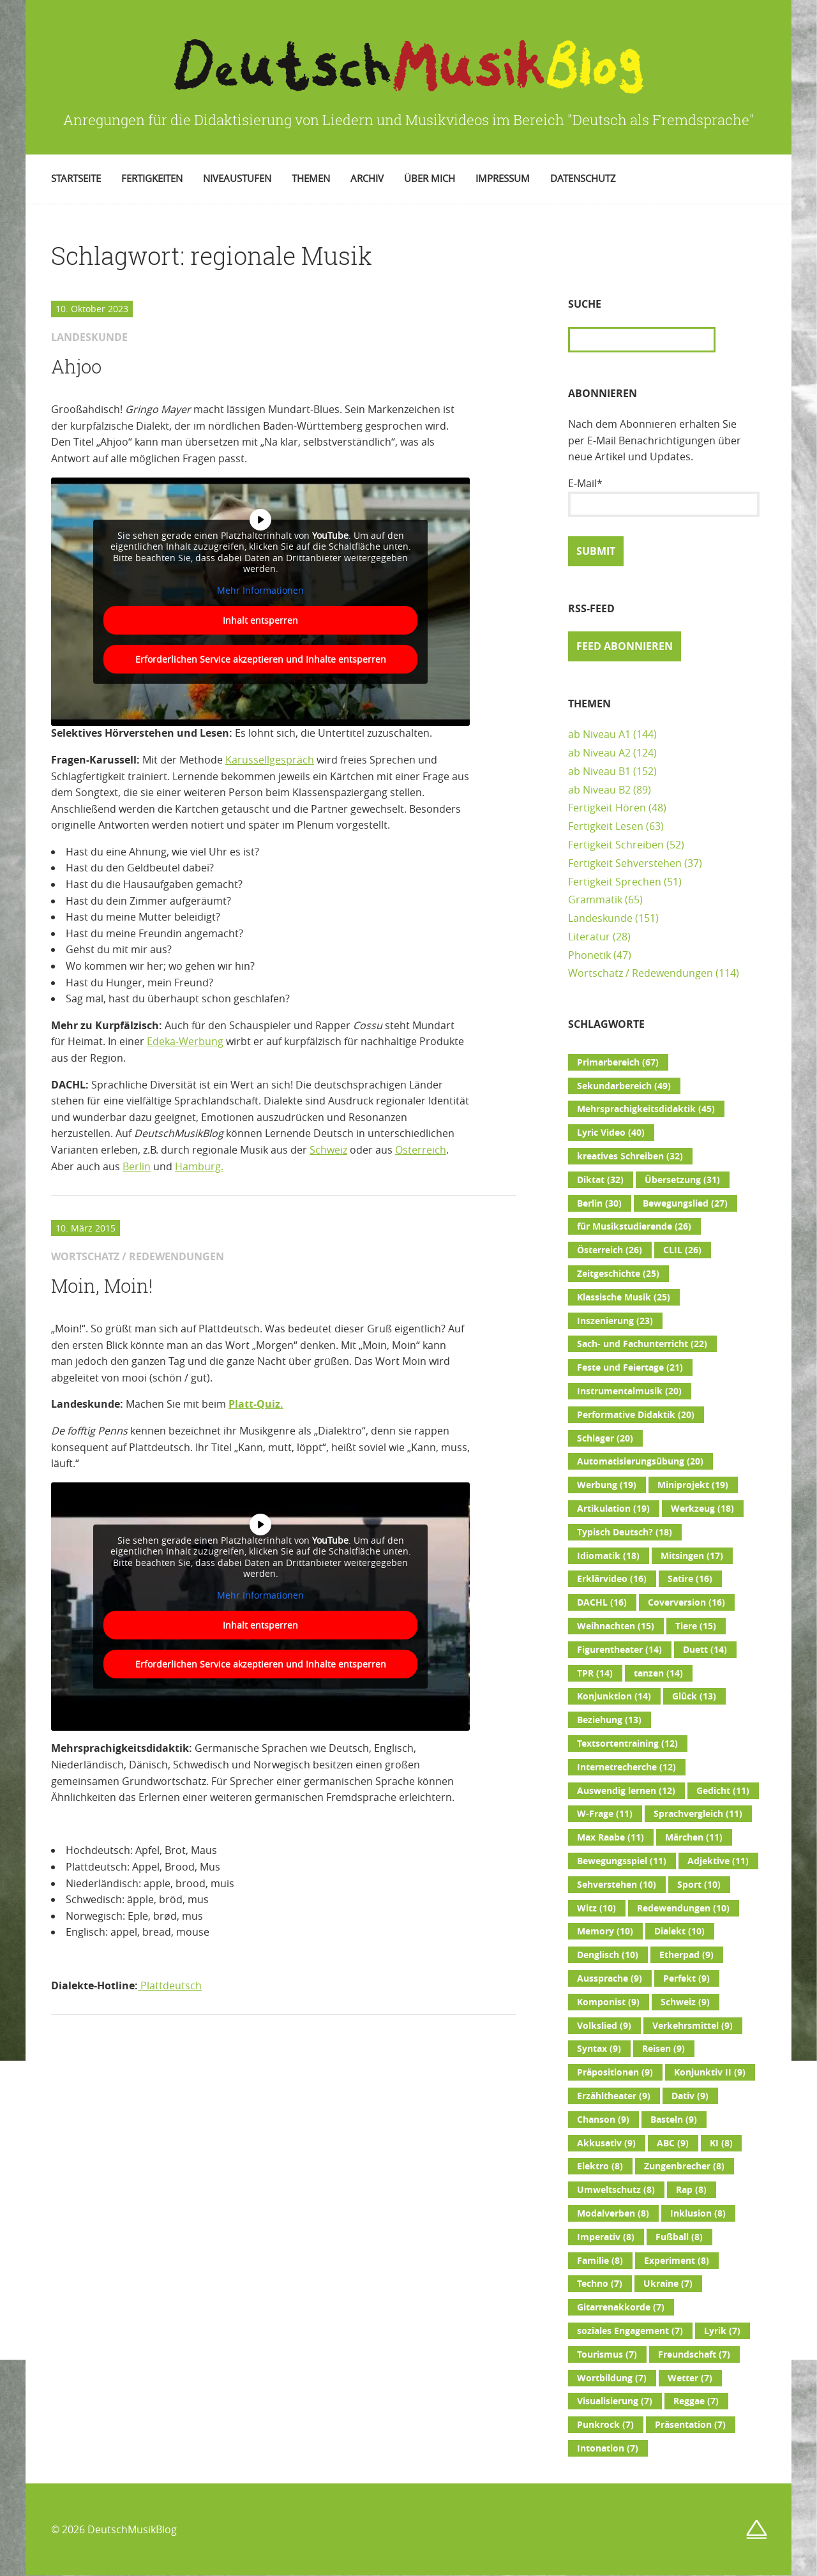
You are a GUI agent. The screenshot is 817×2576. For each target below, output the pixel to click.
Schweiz (328, 1150)
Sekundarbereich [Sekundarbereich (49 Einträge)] (624, 1086)
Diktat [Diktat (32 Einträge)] (600, 1179)
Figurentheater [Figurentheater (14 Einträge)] (619, 1649)
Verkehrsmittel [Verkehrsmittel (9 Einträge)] (692, 2025)
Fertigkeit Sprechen (614, 882)
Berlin (137, 1166)
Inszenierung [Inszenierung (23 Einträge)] (615, 1320)
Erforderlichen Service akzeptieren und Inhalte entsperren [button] (260, 659)
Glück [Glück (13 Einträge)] (694, 1696)
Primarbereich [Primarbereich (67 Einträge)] (618, 1062)
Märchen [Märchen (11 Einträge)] (694, 1837)
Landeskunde (600, 918)
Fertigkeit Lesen (605, 826)
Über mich (429, 178)
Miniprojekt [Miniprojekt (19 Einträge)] (692, 1485)
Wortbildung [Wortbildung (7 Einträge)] (612, 2378)
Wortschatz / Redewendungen (640, 973)
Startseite (76, 178)
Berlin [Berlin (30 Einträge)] (599, 1203)
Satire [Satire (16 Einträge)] (690, 1578)
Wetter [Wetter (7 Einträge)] (690, 2378)
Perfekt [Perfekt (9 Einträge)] (686, 1978)
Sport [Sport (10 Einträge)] (699, 1884)
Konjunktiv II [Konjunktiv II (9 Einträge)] (710, 2072)
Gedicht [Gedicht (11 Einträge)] (722, 1790)
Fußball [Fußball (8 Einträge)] (679, 2237)
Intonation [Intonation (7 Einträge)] (607, 2448)
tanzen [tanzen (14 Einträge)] (658, 1673)
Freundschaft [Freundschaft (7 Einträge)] (694, 2354)
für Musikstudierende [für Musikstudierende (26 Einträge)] (634, 1226)
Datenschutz (583, 178)
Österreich (420, 1150)
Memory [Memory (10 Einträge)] (605, 1931)
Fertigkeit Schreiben (616, 845)
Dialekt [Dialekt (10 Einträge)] (679, 1931)
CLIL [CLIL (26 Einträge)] (682, 1250)
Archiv (367, 178)
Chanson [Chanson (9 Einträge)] (603, 2119)
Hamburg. (199, 1166)
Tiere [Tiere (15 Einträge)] (695, 1626)
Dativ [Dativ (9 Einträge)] (689, 2096)
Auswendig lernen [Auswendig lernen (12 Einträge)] (626, 1790)
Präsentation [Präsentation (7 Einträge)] (690, 2424)
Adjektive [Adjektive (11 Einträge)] (718, 1861)
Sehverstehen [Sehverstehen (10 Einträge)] (616, 1884)
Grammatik (595, 900)
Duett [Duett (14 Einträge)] (705, 1649)
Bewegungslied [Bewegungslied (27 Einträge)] (685, 1203)
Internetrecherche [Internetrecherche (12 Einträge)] (626, 1767)
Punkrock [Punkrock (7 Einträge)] (605, 2424)
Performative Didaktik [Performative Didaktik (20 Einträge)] (635, 1414)
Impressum (503, 178)
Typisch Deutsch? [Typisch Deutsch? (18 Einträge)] (624, 1532)
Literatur (589, 937)
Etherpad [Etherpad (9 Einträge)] (686, 1954)
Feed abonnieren (624, 646)
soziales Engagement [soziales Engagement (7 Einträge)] (630, 2330)
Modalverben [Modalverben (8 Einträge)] (613, 2213)
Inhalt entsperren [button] (260, 620)
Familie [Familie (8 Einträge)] (600, 2260)
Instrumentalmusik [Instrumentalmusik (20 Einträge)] (629, 1391)
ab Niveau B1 (599, 771)
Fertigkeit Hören (607, 808)
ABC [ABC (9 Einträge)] (673, 2143)
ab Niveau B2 (599, 790)
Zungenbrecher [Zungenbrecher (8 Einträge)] (684, 2166)
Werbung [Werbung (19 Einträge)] (606, 1485)
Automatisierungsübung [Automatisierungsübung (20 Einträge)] (640, 1461)
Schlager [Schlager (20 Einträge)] (605, 1438)
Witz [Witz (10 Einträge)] (596, 1908)
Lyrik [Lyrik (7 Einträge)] (722, 2330)
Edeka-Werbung (185, 1041)
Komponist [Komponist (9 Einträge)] (608, 2002)
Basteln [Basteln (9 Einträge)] (673, 2119)
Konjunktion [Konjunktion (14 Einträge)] (614, 1696)
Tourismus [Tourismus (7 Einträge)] (607, 2354)
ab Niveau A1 (599, 734)
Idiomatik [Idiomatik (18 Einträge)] (608, 1555)
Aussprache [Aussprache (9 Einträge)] (609, 1978)
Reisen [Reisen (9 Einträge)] (663, 2048)
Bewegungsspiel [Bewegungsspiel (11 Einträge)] (621, 1861)
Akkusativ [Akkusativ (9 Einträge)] (606, 2143)
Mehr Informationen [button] (260, 590)
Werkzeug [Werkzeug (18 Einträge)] (702, 1508)
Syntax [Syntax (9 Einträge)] (599, 2048)
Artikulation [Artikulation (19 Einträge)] (613, 1508)
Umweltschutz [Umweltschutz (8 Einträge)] (616, 2189)
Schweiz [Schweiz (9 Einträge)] (685, 2002)
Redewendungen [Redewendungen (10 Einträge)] (683, 1908)
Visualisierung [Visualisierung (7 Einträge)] (614, 2401)
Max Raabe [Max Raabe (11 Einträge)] (610, 1837)
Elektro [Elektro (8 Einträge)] (600, 2166)
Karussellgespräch (269, 760)
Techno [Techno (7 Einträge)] (599, 2283)
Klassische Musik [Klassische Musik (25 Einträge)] (623, 1297)
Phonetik (589, 955)
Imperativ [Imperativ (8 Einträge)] (605, 2237)
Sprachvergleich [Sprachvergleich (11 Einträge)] (698, 1813)
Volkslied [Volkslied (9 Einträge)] (604, 2025)
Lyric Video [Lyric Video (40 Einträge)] (611, 1132)
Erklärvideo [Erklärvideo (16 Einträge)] (612, 1578)
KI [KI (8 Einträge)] (721, 2143)
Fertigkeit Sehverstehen (625, 863)
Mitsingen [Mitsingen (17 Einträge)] (692, 1555)
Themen (311, 178)
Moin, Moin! (102, 1286)
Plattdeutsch (170, 1985)
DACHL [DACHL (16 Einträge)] (602, 1602)
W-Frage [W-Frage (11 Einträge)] (605, 1813)
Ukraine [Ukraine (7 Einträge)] (668, 2283)
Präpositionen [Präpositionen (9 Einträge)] (615, 2072)
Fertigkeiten (152, 178)
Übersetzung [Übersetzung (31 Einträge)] (682, 1179)
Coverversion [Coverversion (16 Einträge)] (686, 1602)
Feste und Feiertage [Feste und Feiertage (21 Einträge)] (630, 1367)
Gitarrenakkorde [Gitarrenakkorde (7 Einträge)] (620, 2307)
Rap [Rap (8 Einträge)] (691, 2189)
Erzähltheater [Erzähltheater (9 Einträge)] (613, 2096)
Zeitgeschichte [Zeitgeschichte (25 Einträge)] (618, 1273)
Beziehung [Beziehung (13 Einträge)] (609, 1720)
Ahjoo (76, 366)
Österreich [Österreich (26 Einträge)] (609, 1250)
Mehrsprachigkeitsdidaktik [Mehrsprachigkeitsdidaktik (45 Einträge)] (646, 1109)
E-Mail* (664, 497)
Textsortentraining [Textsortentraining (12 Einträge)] (627, 1743)
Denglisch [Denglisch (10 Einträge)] (607, 1954)
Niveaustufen (237, 178)
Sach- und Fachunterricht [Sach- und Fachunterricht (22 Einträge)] (642, 1343)
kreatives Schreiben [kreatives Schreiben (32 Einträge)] (630, 1156)
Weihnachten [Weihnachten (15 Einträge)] (615, 1626)
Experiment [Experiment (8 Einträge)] (676, 2260)
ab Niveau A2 (599, 753)
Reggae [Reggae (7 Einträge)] (696, 2401)
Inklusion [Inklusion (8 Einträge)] (698, 2213)
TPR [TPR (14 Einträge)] (595, 1673)
